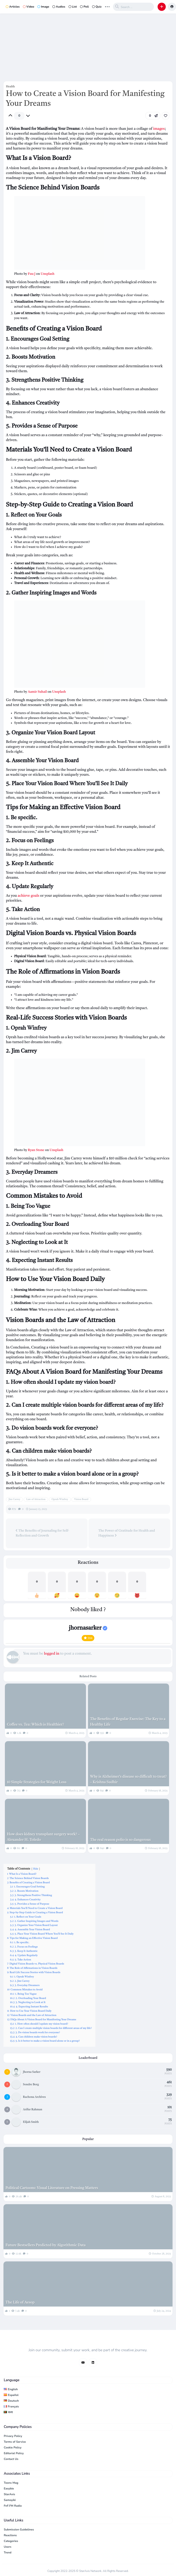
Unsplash (47, 274)
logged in (51, 1653)
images (159, 129)
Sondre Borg (31, 2084)
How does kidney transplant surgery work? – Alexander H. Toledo (43, 1837)
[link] (165, 115)
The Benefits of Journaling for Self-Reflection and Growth (42, 1533)
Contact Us (11, 2459)
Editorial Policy (14, 2453)
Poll (84, 7)
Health (10, 86)
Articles (13, 7)
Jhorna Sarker (31, 2072)
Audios (58, 7)
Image (43, 7)
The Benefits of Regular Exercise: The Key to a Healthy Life (127, 1721)
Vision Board (81, 1499)
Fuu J (31, 274)
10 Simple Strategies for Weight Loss (37, 1782)
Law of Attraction (36, 1499)
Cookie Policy (12, 2447)
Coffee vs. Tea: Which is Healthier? (35, 1724)
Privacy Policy (13, 2436)
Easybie (9, 2488)
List (73, 7)
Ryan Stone (36, 1150)
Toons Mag (11, 2483)
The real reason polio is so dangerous (120, 1840)
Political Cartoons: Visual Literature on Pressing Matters (52, 2188)
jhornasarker (88, 1628)
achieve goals (28, 896)
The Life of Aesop (20, 2302)
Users (7, 2547)
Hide (35, 1869)
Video (28, 7)
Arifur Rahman (32, 2109)
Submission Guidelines (19, 2530)
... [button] (107, 6)
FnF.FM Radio (13, 2506)
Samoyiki (10, 2500)
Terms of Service (15, 2442)
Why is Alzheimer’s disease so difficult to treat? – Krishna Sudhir (128, 1779)
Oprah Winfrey (60, 1499)
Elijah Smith (31, 2122)
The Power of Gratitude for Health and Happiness (126, 1533)
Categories (11, 2541)
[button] (162, 7)
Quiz (97, 7)
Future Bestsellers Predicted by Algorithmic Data (46, 2245)
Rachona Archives (34, 2097)
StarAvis (9, 2494)
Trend (7, 2552)
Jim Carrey (14, 1499)
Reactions (10, 2535)
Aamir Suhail (37, 692)
